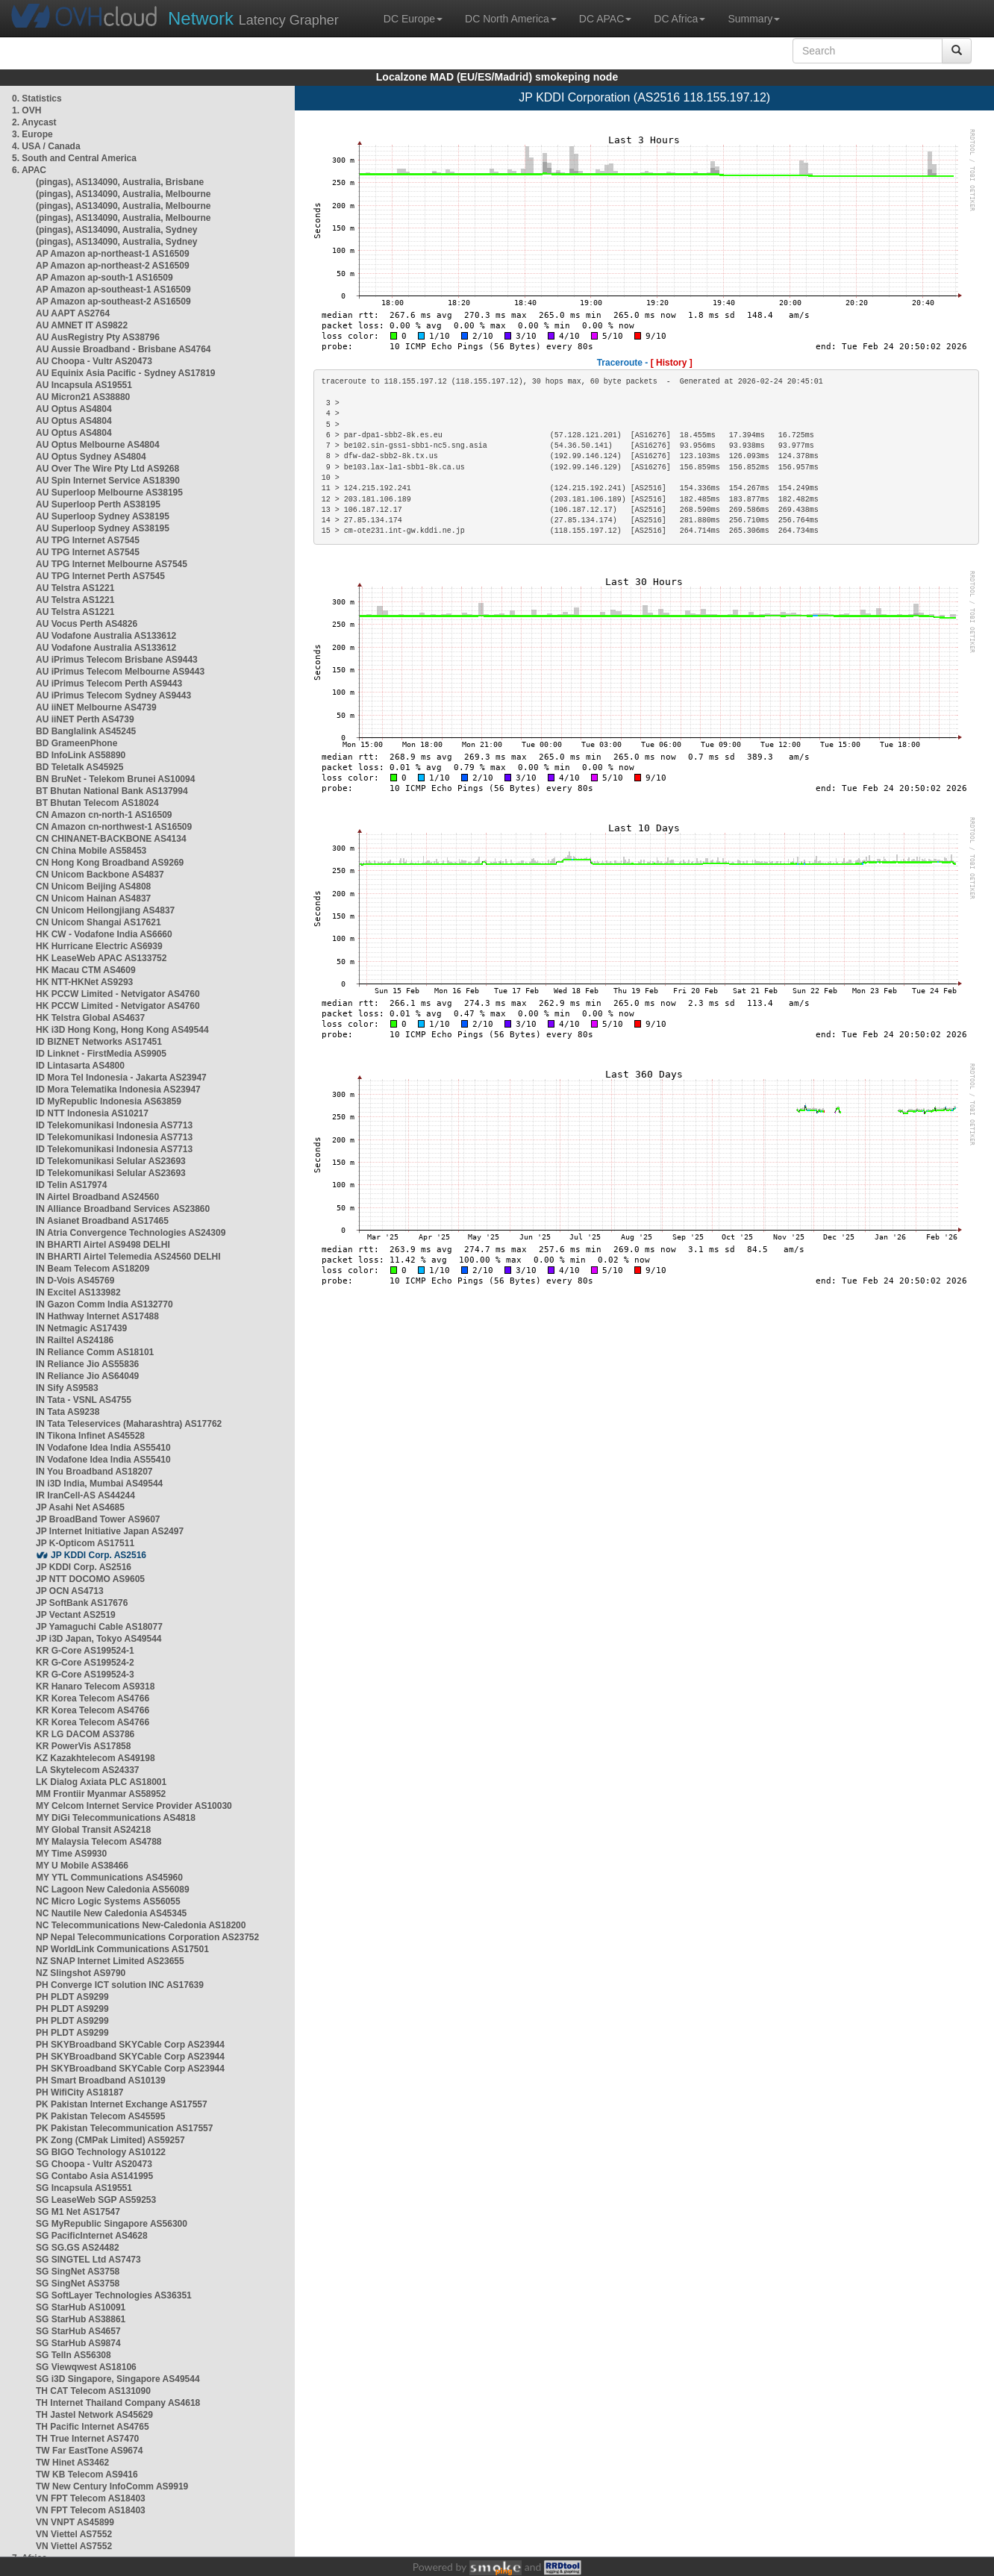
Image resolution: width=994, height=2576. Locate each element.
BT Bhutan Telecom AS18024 (97, 803)
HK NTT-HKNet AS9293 (84, 982)
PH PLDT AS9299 (72, 1997)
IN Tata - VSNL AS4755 (83, 1400)
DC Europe (413, 19)
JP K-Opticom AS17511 (85, 1543)
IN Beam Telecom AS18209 (92, 1268)
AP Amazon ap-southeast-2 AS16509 (113, 301)
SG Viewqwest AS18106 (86, 2367)
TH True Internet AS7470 (87, 2438)
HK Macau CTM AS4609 (86, 970)
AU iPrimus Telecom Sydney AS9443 (113, 695)
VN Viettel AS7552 (74, 2534)
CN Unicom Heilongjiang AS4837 (105, 910)
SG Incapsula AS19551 (84, 2188)
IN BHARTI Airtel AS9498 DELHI (103, 1244)
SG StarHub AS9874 (78, 2343)
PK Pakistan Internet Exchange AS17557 (121, 2104)
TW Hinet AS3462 (72, 2462)
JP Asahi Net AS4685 (80, 1507)
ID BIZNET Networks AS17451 (99, 1042)
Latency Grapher (253, 18)
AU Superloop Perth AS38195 (98, 504)
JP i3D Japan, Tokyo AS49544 (99, 1639)
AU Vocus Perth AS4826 (86, 624)
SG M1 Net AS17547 (78, 2212)
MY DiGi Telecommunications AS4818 (116, 1818)
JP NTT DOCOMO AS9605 (90, 1579)
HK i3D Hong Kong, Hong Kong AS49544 (122, 1030)
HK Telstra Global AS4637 (90, 1018)
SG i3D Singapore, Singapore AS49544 (118, 2379)
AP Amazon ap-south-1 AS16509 (104, 277)
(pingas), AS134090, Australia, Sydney (117, 230)
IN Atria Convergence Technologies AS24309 (130, 1233)
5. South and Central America (74, 158)
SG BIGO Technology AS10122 (101, 2152)
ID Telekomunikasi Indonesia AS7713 (114, 1125)
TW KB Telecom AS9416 (87, 2474)
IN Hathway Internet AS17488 (97, 1316)
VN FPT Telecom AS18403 (91, 2498)
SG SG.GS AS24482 (77, 2247)
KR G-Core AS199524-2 (85, 1662)
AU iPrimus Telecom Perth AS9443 (109, 683)
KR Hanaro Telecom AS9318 (95, 1686)
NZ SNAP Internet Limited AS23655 (110, 1961)
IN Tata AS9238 (67, 1412)
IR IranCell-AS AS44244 (85, 1495)
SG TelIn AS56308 (73, 2355)
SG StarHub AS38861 (80, 2319)
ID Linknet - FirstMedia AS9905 (101, 1053)
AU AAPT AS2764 (73, 313)
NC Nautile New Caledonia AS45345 (111, 1913)
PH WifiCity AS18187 (80, 2092)
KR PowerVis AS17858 (83, 1746)
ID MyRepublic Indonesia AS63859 (108, 1101)
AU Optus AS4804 (74, 409)
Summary (754, 19)
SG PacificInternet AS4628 (92, 2235)
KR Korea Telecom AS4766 (92, 1698)
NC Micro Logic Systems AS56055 (108, 1901)
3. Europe (32, 134)
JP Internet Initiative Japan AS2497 (110, 1531)
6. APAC (29, 170)
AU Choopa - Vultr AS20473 (94, 361)
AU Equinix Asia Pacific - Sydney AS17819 (126, 373)
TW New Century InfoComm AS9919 (112, 2486)
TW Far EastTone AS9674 (89, 2450)
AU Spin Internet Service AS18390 (108, 480)
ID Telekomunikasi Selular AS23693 (111, 1161)
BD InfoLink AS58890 (80, 755)
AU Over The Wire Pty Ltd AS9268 (107, 468)
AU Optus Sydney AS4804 (91, 456)
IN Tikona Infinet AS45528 (90, 1436)
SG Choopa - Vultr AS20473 (94, 2164)
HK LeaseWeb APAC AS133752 (101, 958)
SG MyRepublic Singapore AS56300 (111, 2224)
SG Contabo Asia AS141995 (94, 2176)
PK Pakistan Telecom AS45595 (100, 2116)
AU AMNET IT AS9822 (82, 325)
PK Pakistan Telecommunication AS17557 (124, 2128)
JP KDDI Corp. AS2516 (98, 1555)
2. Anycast (34, 122)
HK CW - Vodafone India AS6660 (104, 934)
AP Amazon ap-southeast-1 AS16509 (113, 289)
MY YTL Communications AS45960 (109, 1877)
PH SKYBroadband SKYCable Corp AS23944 (130, 2044)
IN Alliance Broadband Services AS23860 (123, 1209)
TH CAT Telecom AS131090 (93, 2391)
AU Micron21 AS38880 (83, 397)
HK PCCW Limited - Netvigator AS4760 (118, 994)
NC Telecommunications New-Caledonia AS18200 (141, 1925)
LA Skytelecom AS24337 (88, 1770)
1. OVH (26, 110)
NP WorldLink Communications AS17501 (122, 1949)
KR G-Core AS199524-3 (85, 1674)
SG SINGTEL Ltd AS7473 (88, 2259)
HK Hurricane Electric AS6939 (99, 946)
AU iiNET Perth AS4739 (85, 719)
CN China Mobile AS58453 (91, 850)
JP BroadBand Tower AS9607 (98, 1519)
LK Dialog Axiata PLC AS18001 (101, 1782)
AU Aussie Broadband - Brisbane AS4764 (123, 349)
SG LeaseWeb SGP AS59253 (96, 2200)
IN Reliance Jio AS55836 (87, 1364)
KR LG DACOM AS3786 (85, 1734)
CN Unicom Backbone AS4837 (100, 874)
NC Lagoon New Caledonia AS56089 (113, 1889)
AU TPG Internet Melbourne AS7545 (111, 564)
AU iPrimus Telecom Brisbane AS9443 (117, 659)
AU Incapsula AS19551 (84, 385)
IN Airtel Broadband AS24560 (97, 1197)
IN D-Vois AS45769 (75, 1280)
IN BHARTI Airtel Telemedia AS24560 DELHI (128, 1256)
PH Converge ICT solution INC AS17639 (120, 1985)
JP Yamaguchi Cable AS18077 (99, 1627)
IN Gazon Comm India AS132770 (104, 1304)
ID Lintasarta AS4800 (80, 1065)
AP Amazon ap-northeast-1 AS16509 (113, 253)
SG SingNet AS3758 (77, 2271)
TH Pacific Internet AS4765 (92, 2427)
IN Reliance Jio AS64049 (87, 1376)
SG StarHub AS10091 (80, 2307)
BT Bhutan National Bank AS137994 (112, 791)
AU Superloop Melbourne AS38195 (109, 492)
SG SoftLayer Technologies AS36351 (114, 2295)
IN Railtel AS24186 (74, 1340)
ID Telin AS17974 (71, 1185)
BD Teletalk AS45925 (79, 767)
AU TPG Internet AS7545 (88, 540)
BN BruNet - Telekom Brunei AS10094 (115, 779)
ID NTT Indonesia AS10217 (92, 1113)
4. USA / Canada (46, 146)
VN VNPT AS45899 (75, 2522)
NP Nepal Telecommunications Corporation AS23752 (147, 1937)
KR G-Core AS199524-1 (85, 1650)
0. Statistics (37, 98)
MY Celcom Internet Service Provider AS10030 (134, 1806)
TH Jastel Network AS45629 (94, 2415)
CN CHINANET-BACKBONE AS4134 (111, 839)
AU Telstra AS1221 (75, 588)
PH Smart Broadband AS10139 (101, 2080)
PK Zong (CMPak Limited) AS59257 (110, 2140)
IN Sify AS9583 (67, 1388)
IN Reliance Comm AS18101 (95, 1352)
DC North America (511, 19)
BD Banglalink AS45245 (86, 731)
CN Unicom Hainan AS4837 (93, 898)
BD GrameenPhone (76, 743)
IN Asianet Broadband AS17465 (102, 1221)
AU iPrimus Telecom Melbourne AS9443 (120, 671)
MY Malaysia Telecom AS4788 (99, 1841)
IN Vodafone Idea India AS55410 (103, 1447)
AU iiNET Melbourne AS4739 (96, 707)
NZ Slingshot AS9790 (80, 1973)
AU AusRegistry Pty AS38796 (98, 337)
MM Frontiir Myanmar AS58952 (101, 1794)
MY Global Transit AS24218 (93, 1830)
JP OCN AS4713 (70, 1591)
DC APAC (605, 19)
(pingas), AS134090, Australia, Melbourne (123, 194)
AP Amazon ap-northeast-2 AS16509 (113, 265)
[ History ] (672, 362)
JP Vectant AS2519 (76, 1615)
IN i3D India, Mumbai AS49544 (99, 1483)
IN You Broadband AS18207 (94, 1471)
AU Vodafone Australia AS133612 (106, 636)
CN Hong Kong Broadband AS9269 (110, 862)
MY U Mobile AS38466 (82, 1865)
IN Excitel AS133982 (78, 1292)
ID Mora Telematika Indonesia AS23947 (118, 1089)
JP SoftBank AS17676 (82, 1603)
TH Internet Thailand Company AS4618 (118, 2403)
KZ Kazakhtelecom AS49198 (95, 1758)
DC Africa (679, 19)
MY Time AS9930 (71, 1853)
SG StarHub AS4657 (78, 2331)
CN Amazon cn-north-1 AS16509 (104, 815)
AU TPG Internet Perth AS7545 (100, 576)
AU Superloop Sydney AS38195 (102, 516)
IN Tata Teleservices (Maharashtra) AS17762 (129, 1424)
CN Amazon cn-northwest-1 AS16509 (114, 827)
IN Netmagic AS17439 (81, 1328)
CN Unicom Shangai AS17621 (98, 922)
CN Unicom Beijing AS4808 (93, 886)
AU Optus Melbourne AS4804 (98, 445)
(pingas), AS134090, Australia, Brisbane (120, 182)
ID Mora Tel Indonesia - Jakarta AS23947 (121, 1077)
